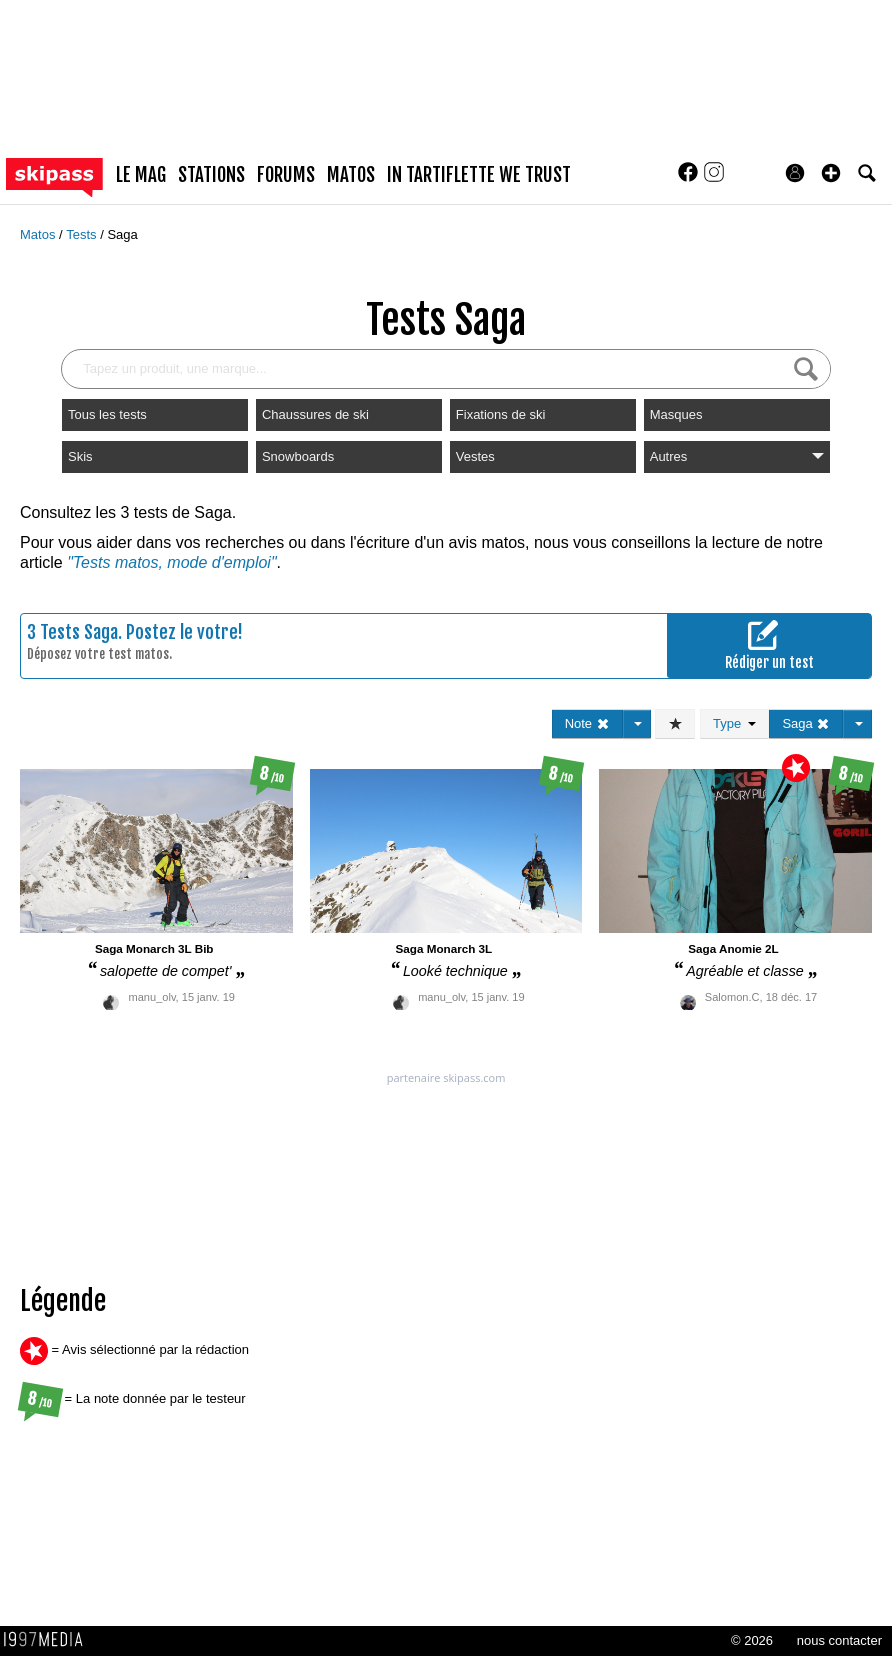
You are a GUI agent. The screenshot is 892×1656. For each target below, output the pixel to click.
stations (211, 175)
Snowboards (298, 456)
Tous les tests (107, 414)
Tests (83, 234)
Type (734, 723)
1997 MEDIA (49, 1640)
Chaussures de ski (315, 414)
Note (587, 723)
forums (286, 175)
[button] (831, 173)
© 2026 (752, 1640)
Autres (737, 456)
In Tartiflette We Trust (479, 175)
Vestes (475, 456)
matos (351, 175)
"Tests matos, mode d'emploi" (171, 562)
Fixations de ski (501, 414)
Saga (122, 234)
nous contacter (839, 1640)
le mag (141, 175)
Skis (80, 456)
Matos (39, 234)
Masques (676, 414)
